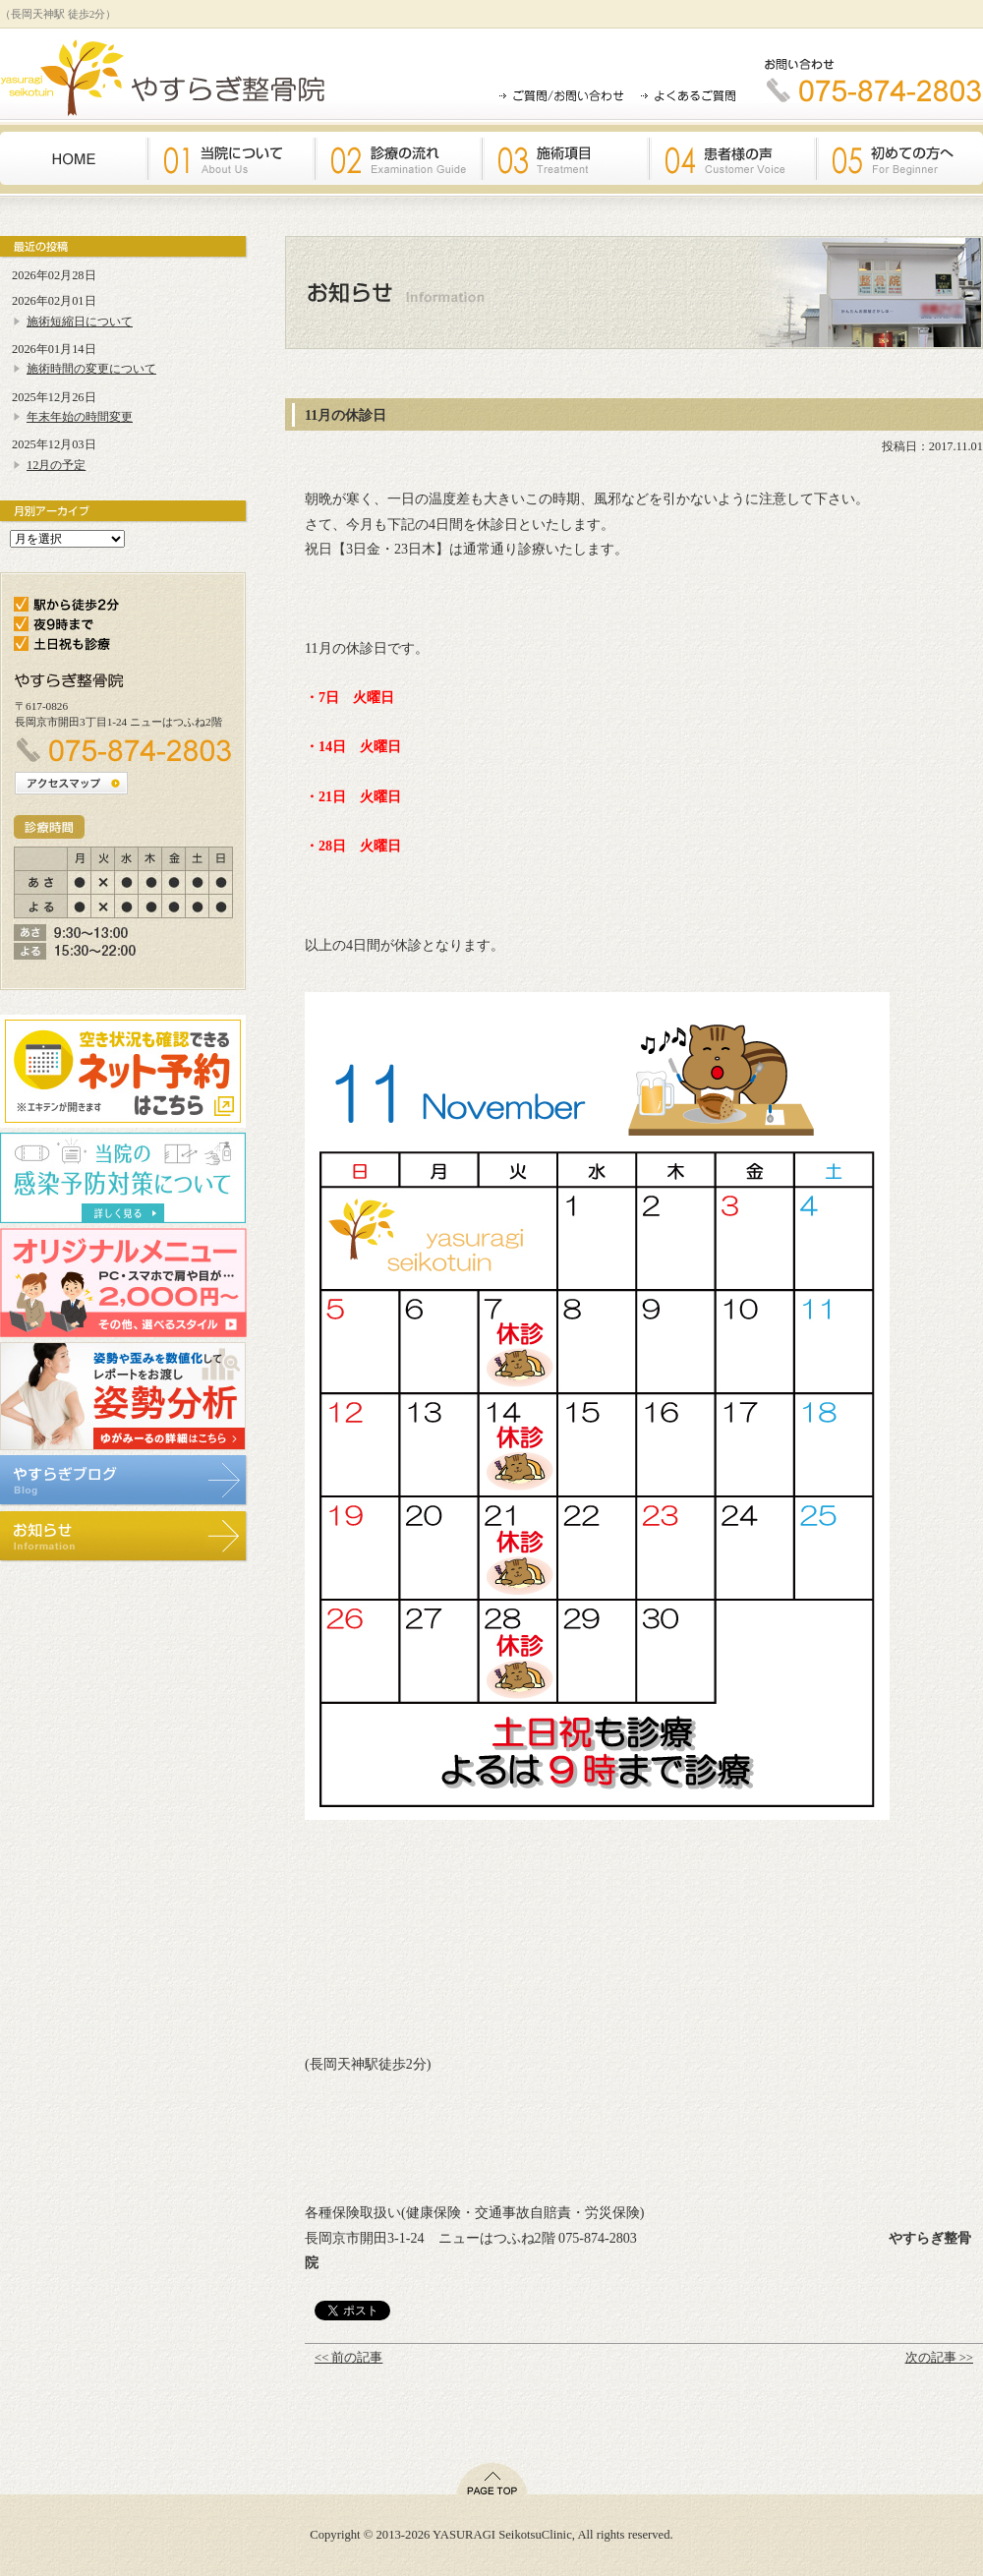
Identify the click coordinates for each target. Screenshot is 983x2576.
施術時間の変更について (91, 369)
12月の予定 (56, 465)
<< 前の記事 (348, 2358)
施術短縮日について (80, 321)
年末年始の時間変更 (80, 417)
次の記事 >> (939, 2358)
